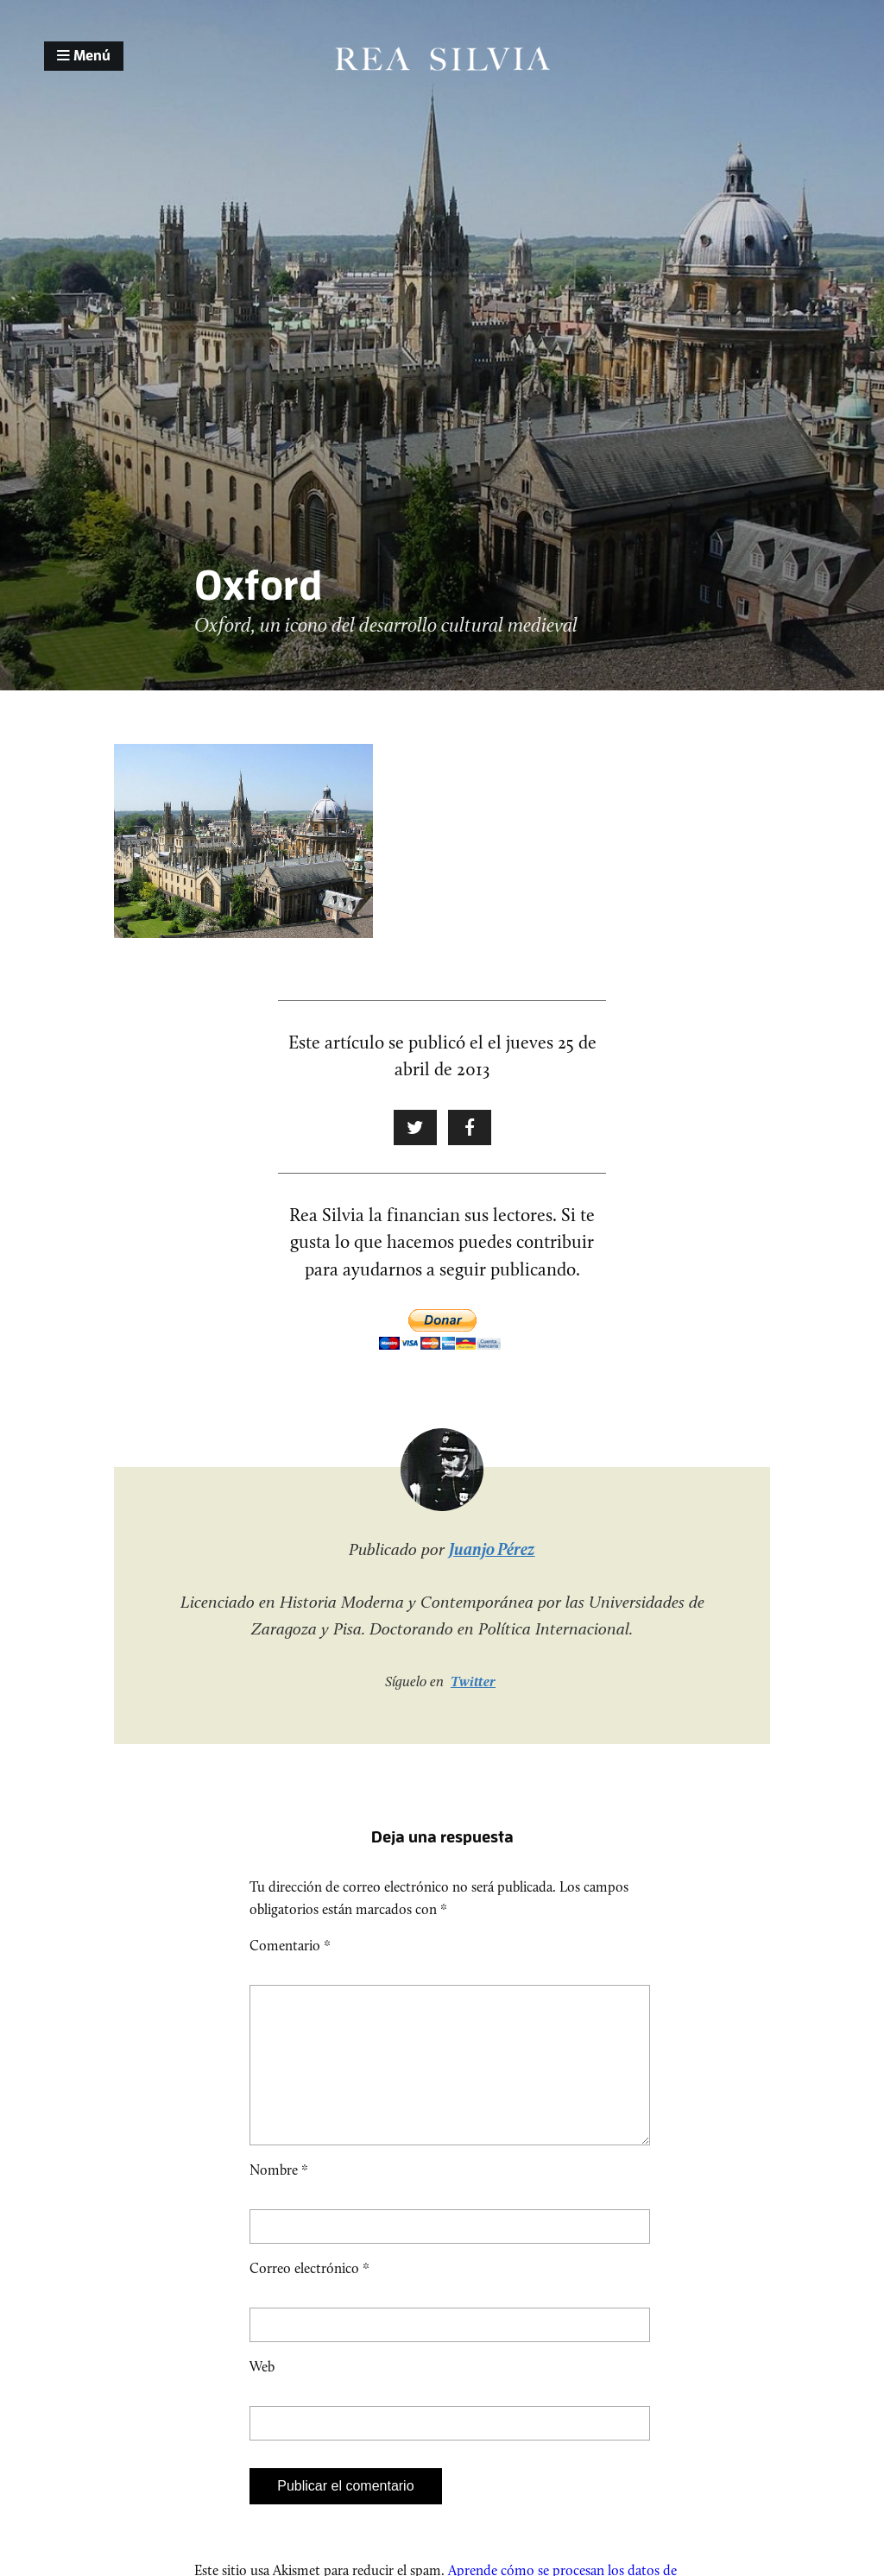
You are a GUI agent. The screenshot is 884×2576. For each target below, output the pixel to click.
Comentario (290, 1945)
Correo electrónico (309, 2296)
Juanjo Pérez (491, 1549)
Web (262, 2394)
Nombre (278, 2197)
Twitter (473, 1681)
